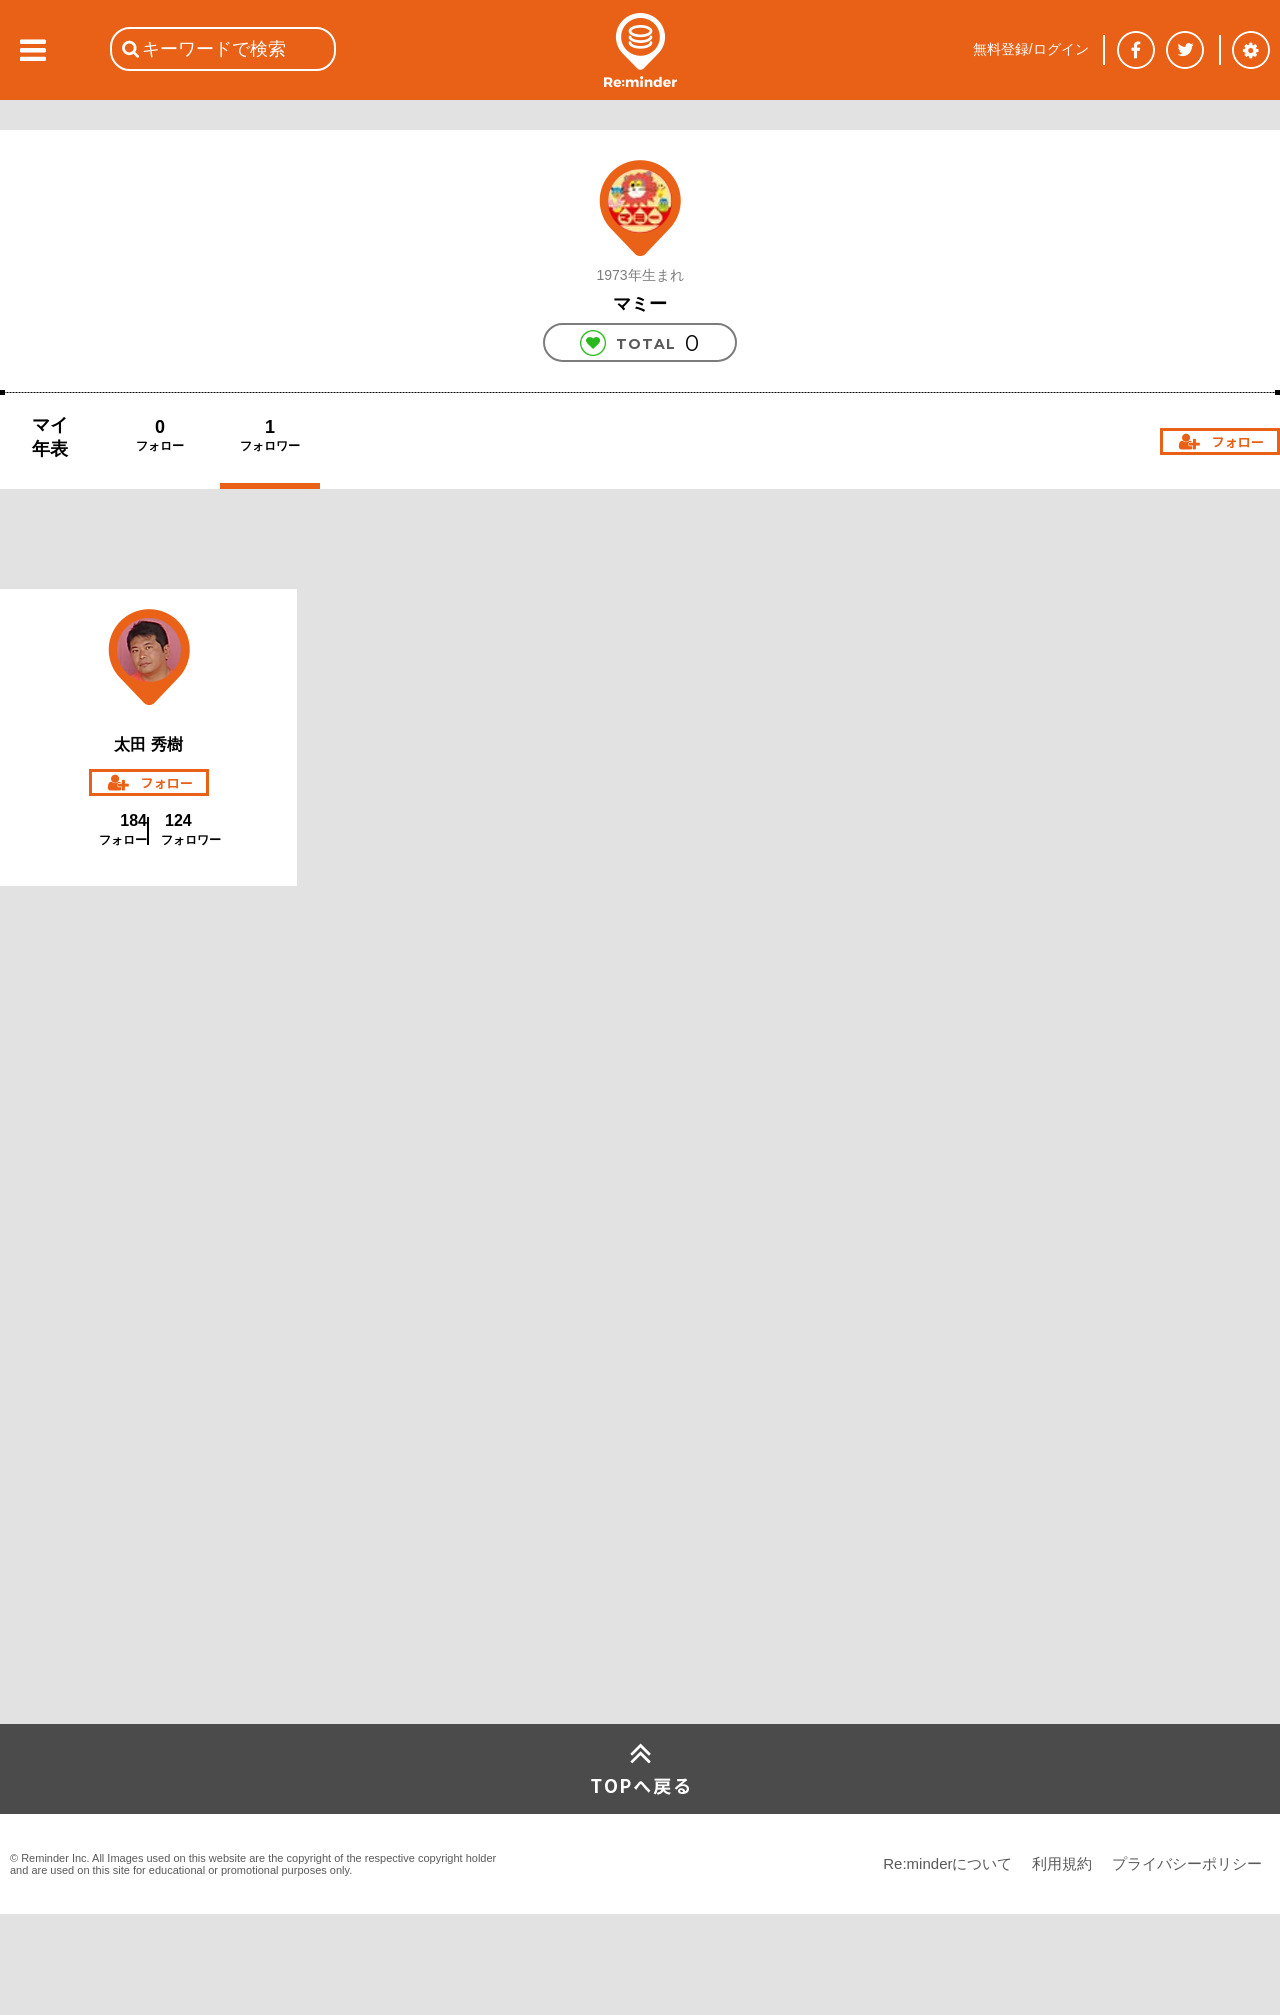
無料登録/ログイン (1031, 49)
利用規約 (1062, 1863)
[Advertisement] (150, 1225)
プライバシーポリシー (1187, 1863)
